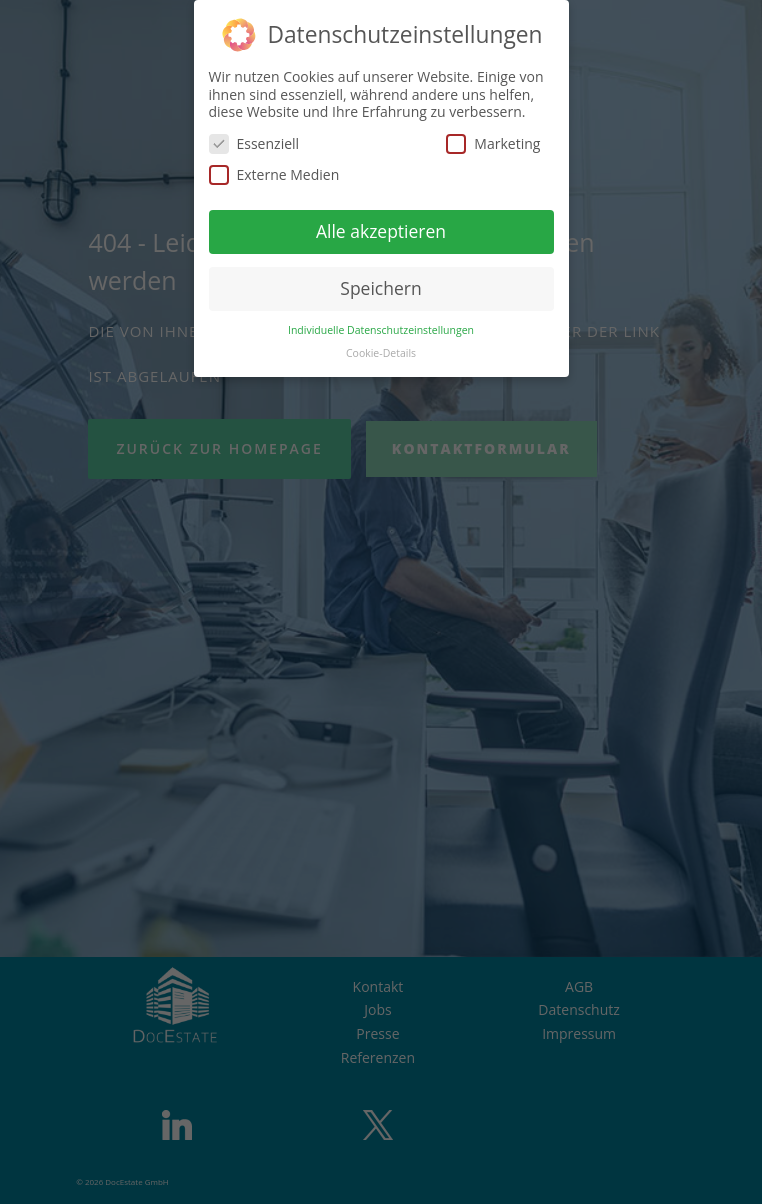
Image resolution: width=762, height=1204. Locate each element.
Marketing (493, 143)
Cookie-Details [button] (381, 353)
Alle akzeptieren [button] (381, 231)
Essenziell (254, 143)
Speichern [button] (380, 288)
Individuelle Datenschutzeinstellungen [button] (381, 330)
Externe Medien (274, 174)
